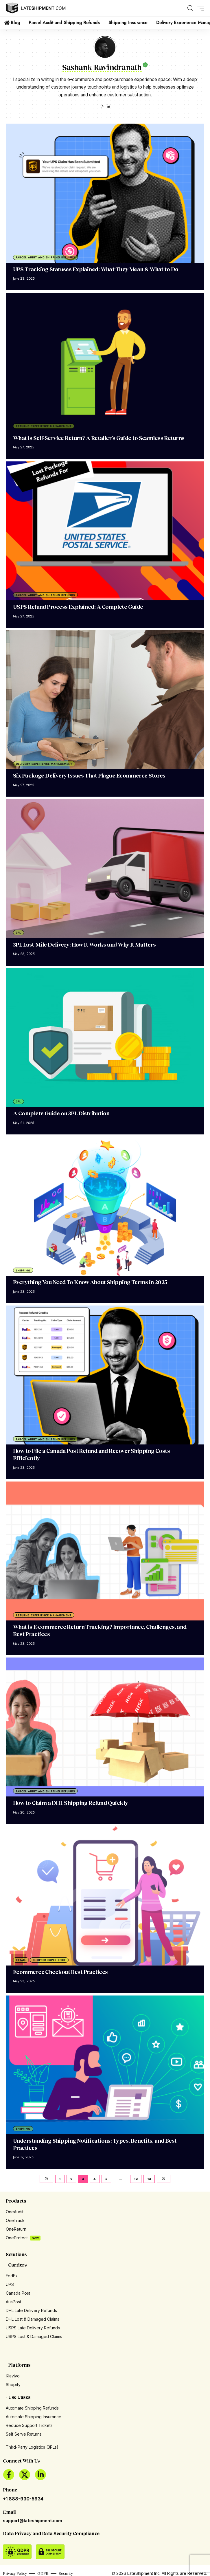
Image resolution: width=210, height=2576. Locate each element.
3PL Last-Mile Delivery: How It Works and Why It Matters (84, 944)
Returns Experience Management (43, 426)
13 (149, 2179)
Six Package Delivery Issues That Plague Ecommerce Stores (89, 775)
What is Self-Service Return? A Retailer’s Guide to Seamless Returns (99, 437)
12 (136, 2179)
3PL (18, 932)
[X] (24, 2474)
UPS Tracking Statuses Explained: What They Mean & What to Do (95, 269)
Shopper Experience (49, 1960)
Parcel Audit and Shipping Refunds (45, 257)
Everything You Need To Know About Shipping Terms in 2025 (90, 1282)
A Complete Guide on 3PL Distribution (61, 1113)
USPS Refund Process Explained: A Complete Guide (78, 606)
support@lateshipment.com (32, 2520)
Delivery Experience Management (44, 764)
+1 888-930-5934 (23, 2499)
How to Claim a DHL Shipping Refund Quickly (70, 1802)
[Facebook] (8, 2474)
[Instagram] (101, 107)
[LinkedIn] (108, 107)
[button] (190, 8)
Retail (21, 1960)
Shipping (23, 1270)
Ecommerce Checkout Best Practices (60, 1971)
